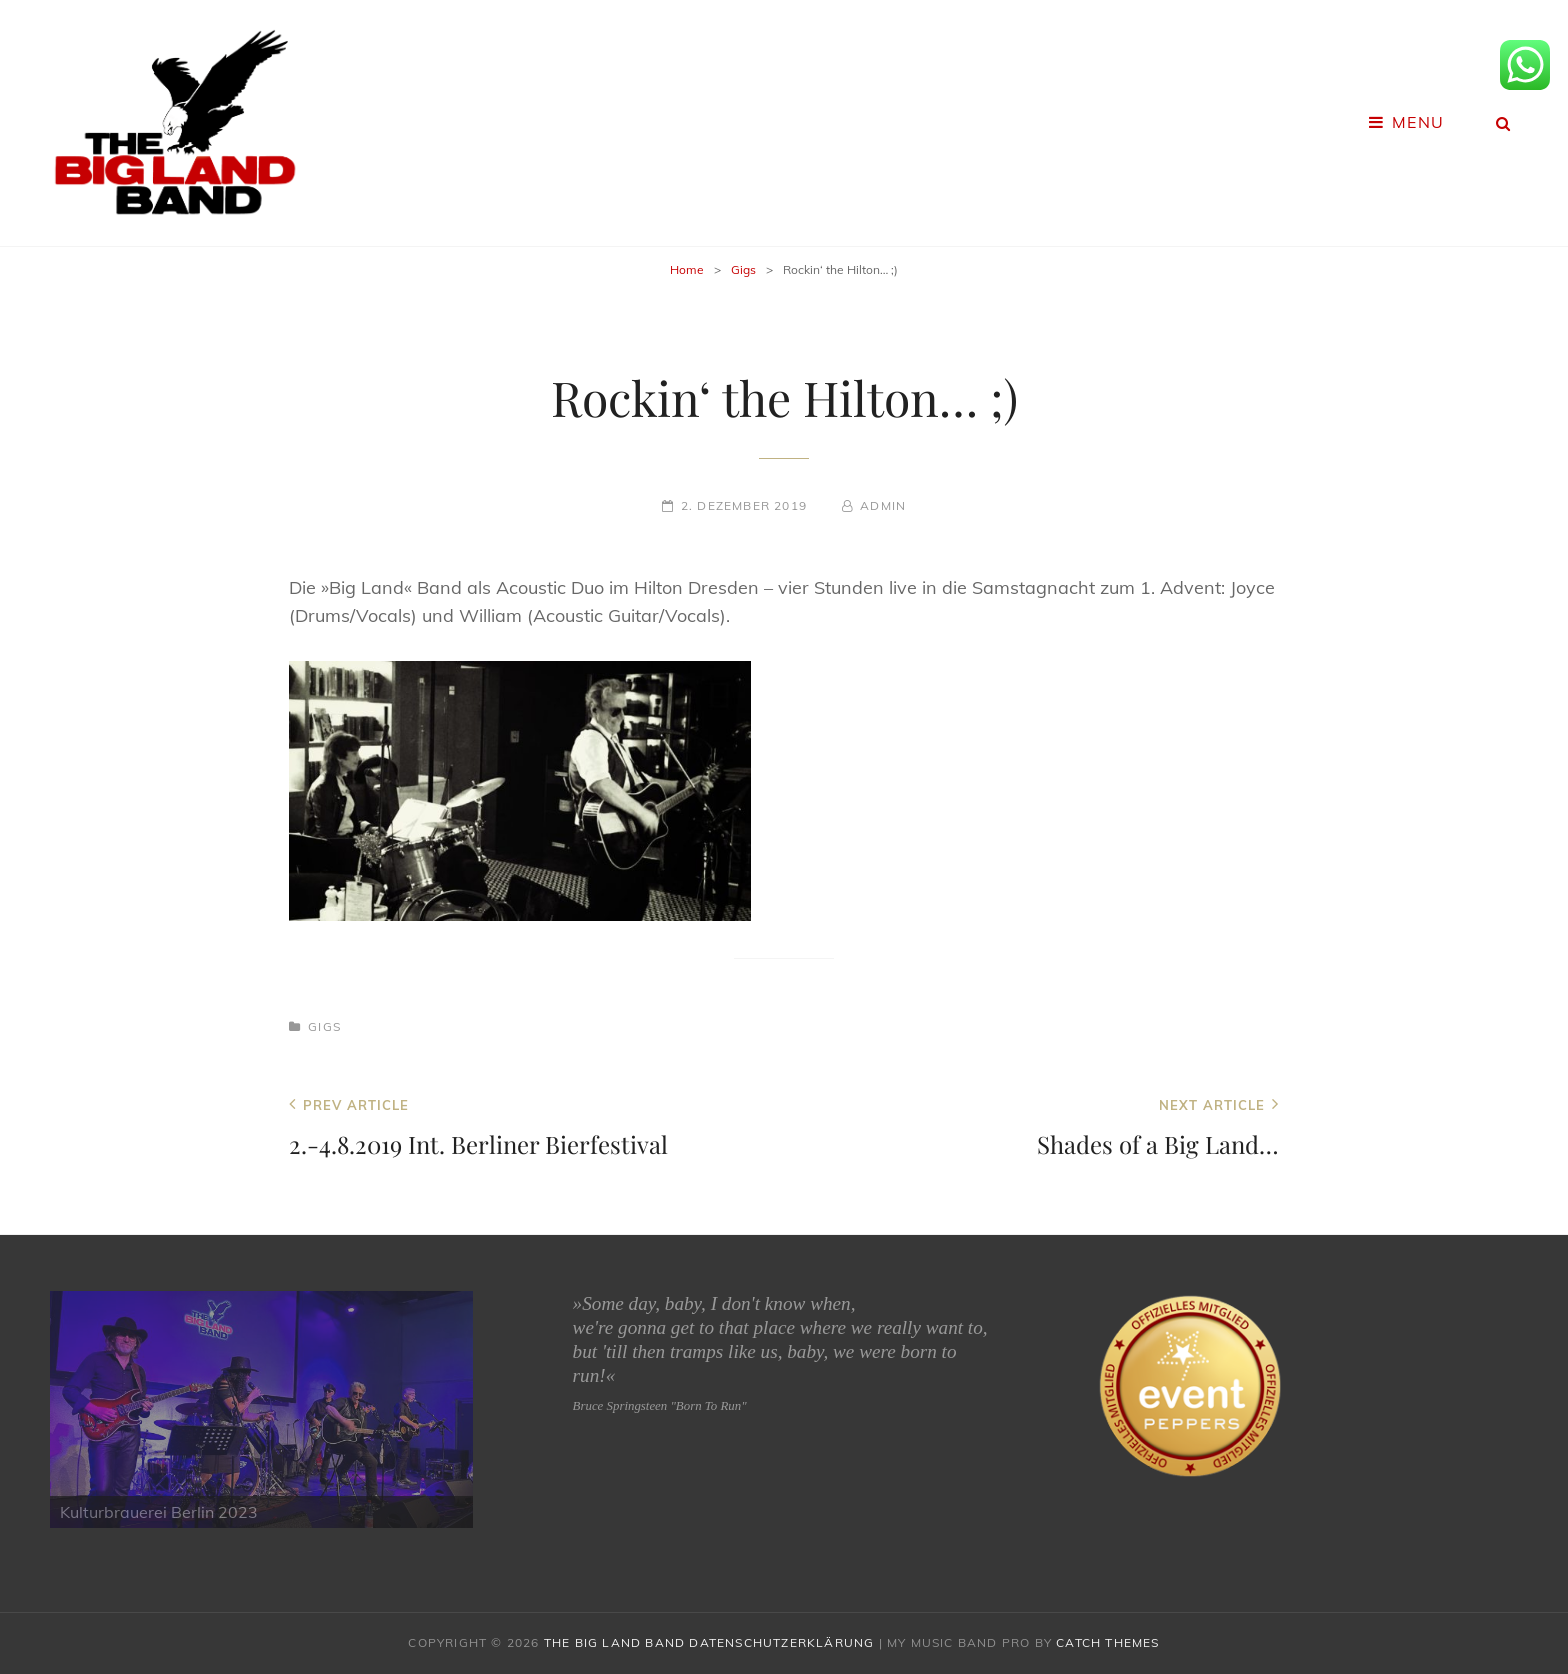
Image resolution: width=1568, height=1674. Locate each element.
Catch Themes (1107, 1642)
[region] (261, 1410)
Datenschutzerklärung (781, 1642)
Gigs (743, 269)
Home (687, 269)
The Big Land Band (614, 1642)
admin (883, 505)
